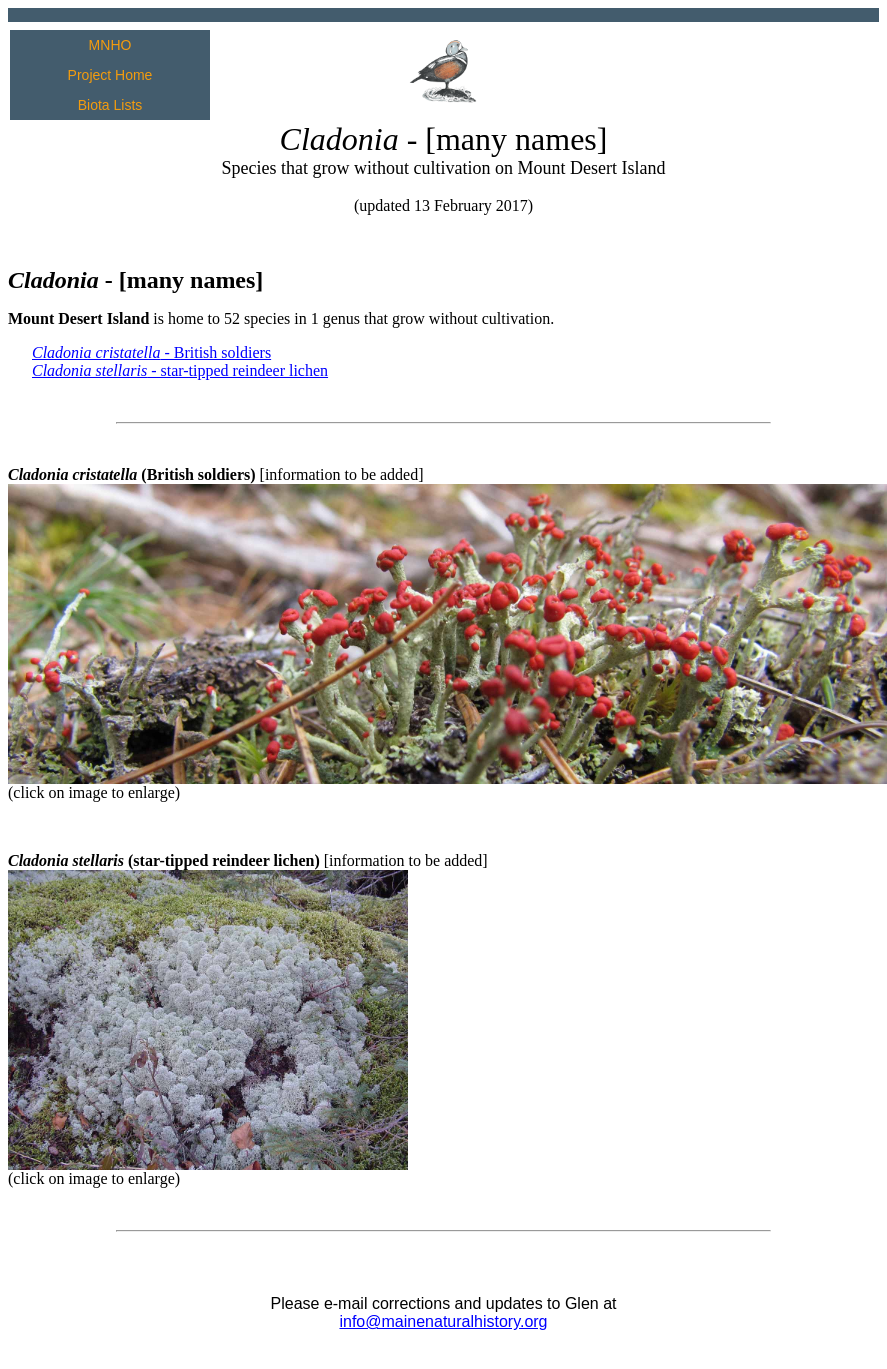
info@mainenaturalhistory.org (443, 1321)
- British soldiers (151, 352)
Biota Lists (110, 105)
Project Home (110, 75)
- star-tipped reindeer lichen (180, 370)
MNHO (110, 45)
